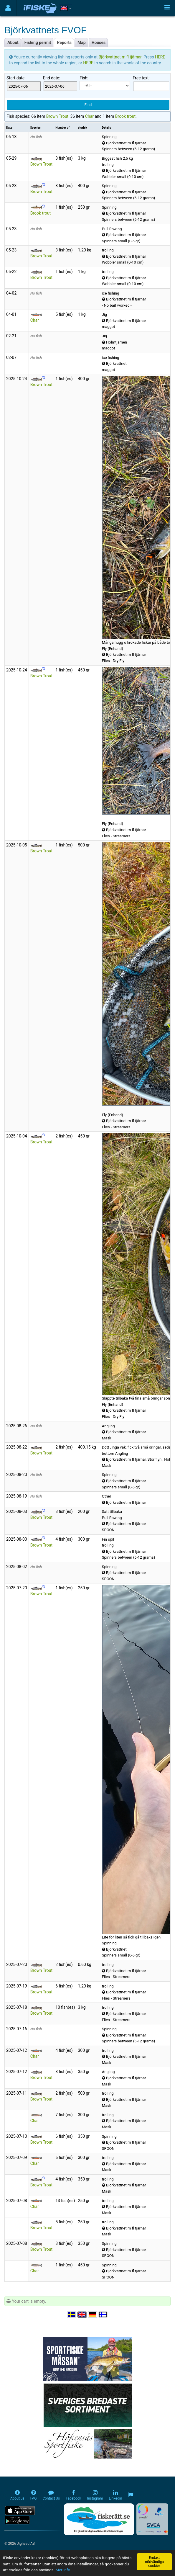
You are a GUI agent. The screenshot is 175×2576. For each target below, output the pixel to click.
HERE (160, 57)
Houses (99, 42)
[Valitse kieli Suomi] (103, 2314)
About (13, 42)
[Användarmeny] (8, 8)
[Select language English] (82, 2314)
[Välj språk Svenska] (72, 2314)
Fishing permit (37, 42)
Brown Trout (57, 116)
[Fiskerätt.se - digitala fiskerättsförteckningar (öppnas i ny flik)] (99, 2519)
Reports (64, 42)
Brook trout (125, 116)
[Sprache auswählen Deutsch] (93, 2314)
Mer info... (65, 2570)
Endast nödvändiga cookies (154, 2561)
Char (89, 116)
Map (81, 42)
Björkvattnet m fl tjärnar (120, 57)
